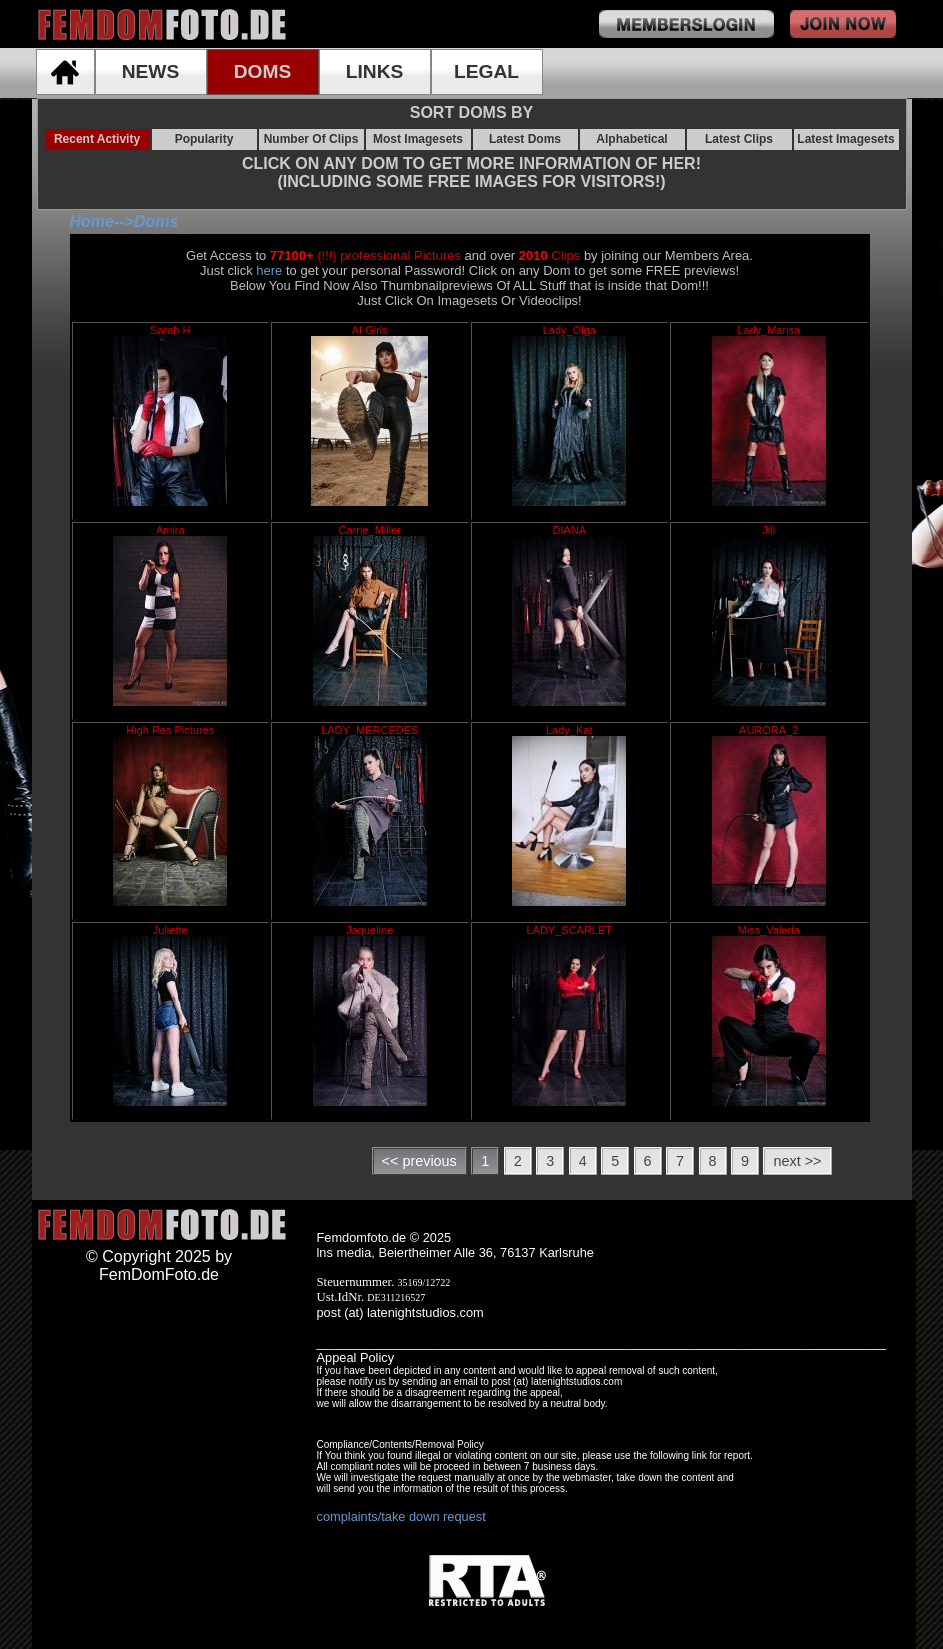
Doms (156, 221)
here (269, 270)
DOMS (263, 71)
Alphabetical (631, 139)
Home (92, 221)
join (843, 24)
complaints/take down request (401, 1516)
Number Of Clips (311, 139)
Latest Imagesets (845, 139)
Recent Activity (97, 139)
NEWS (151, 71)
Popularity (204, 139)
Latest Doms (525, 139)
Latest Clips (739, 139)
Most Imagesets (418, 139)
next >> (797, 1161)
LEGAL (486, 71)
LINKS (375, 71)
